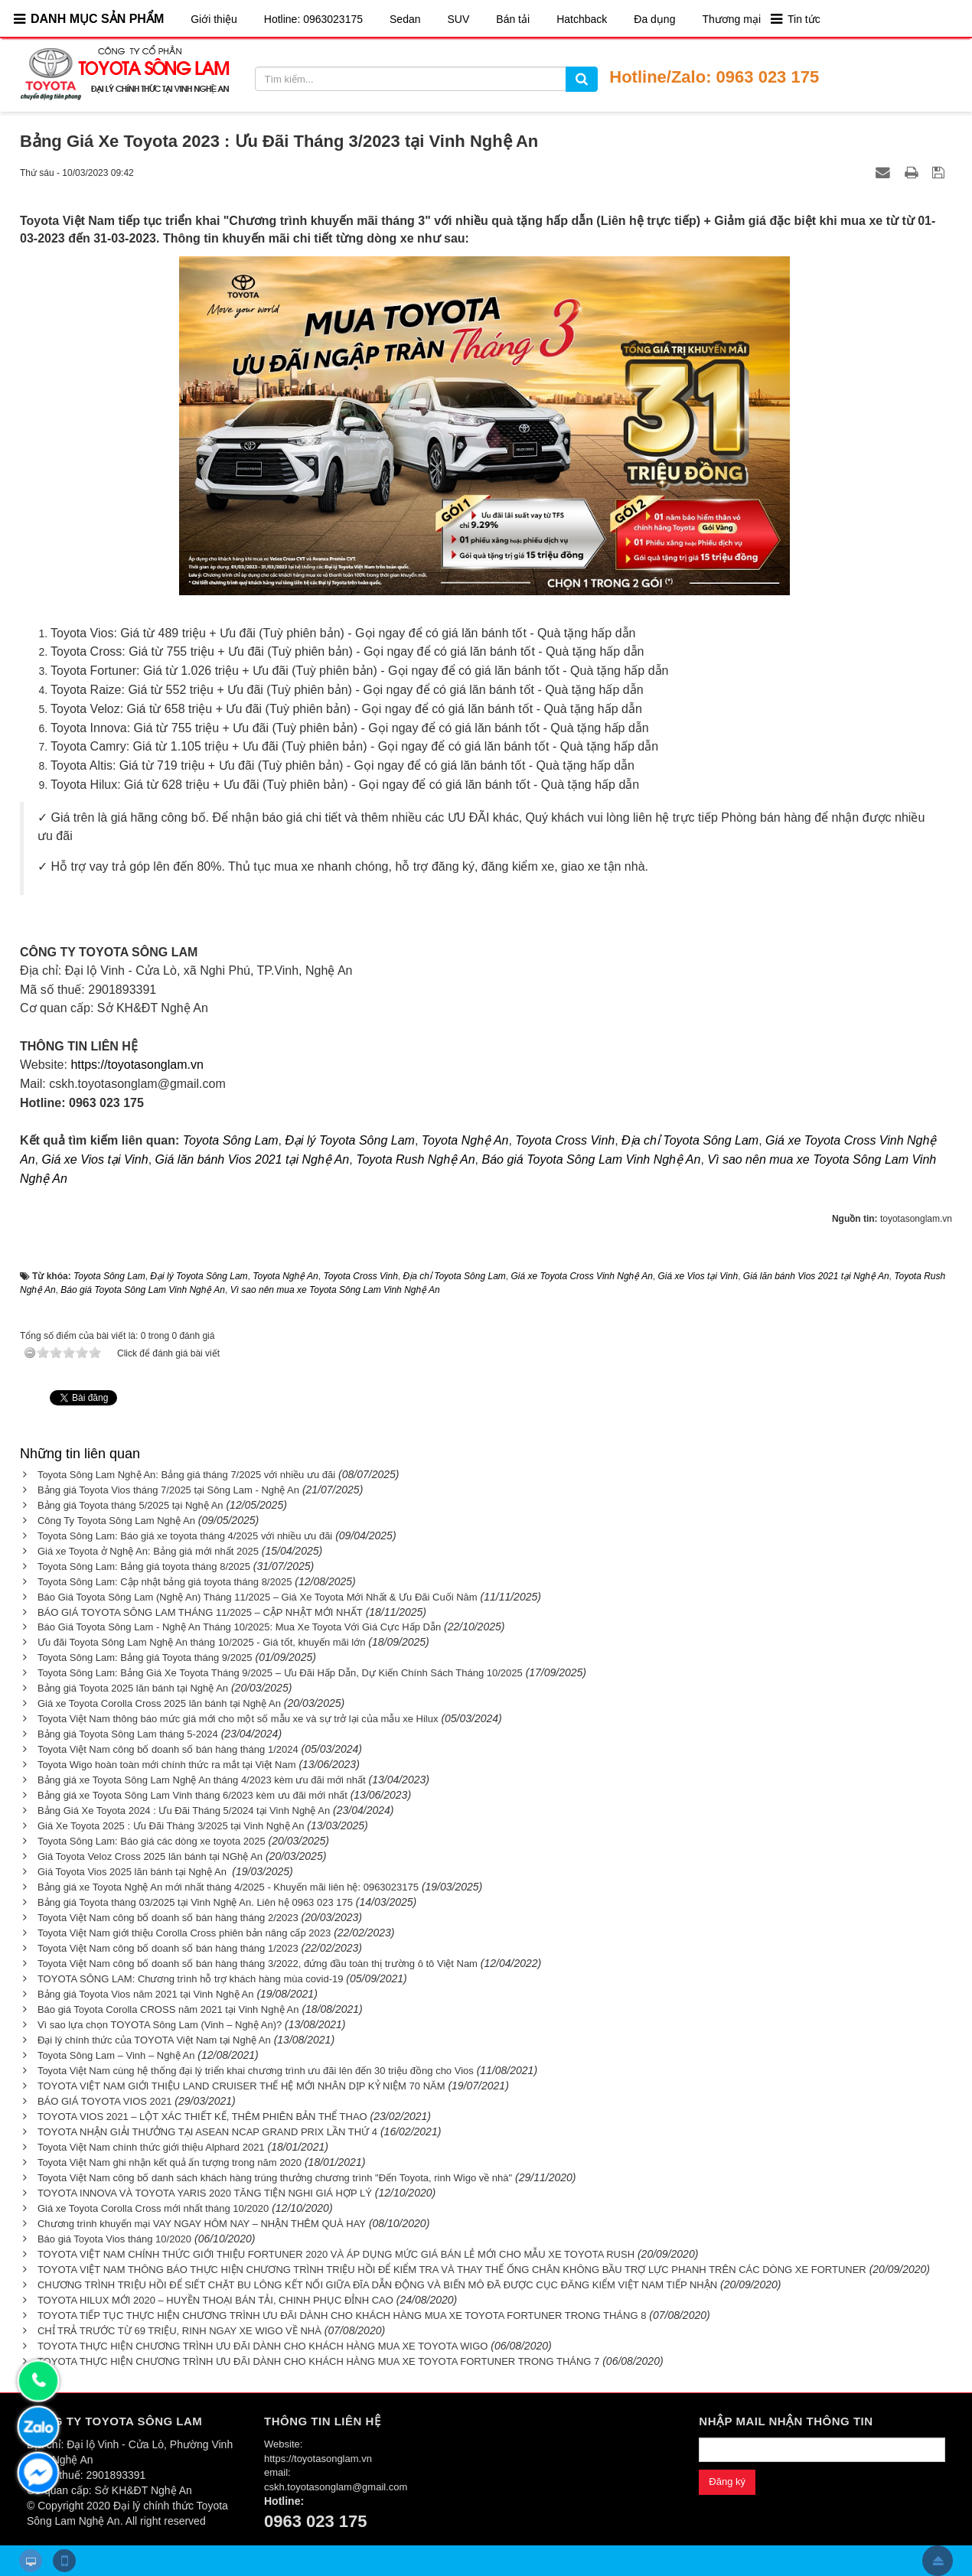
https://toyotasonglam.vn (136, 1064)
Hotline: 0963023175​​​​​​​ (313, 19)
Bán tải (513, 19)
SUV (459, 19)
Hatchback (581, 19)
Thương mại (731, 19)
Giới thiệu (214, 19)
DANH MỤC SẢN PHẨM (97, 18)
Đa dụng (654, 19)
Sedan (405, 19)
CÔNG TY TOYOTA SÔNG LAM (114, 2421)
